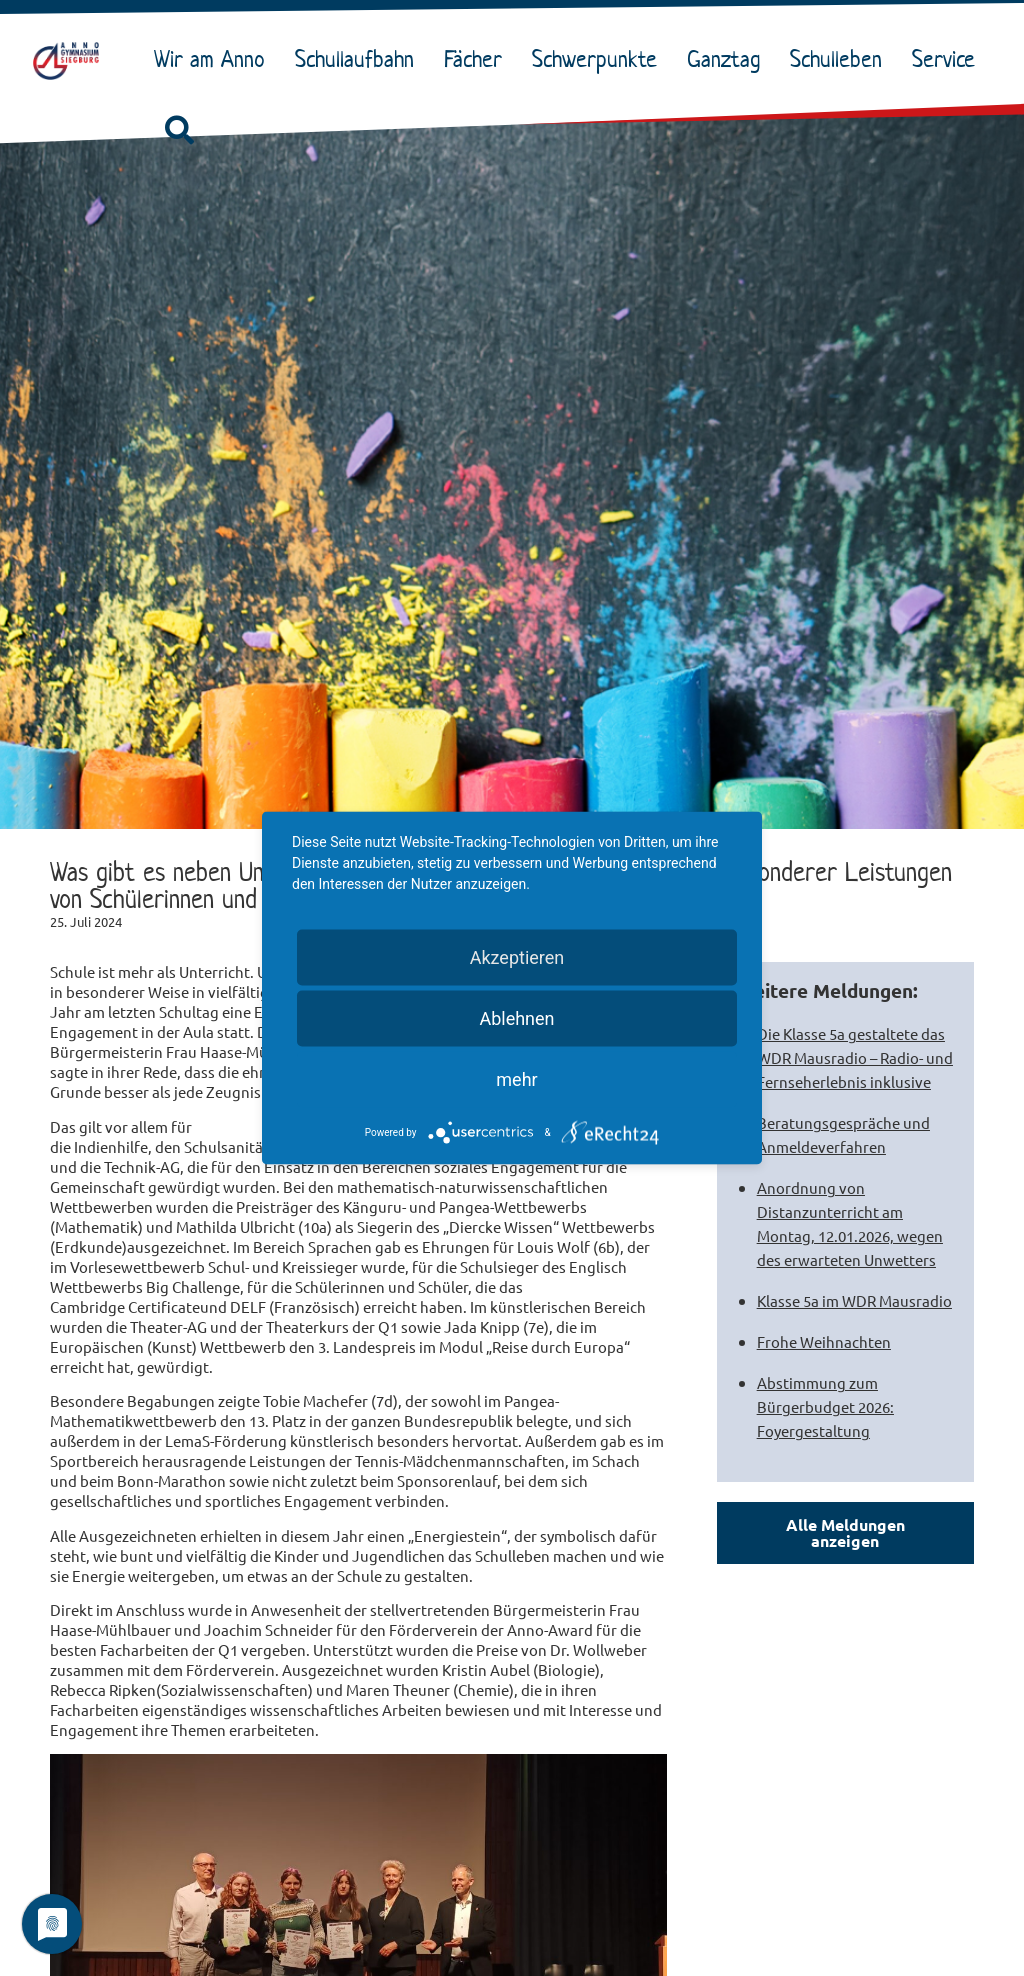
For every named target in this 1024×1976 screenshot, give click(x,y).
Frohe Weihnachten (824, 1341)
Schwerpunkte (599, 59)
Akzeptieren (517, 957)
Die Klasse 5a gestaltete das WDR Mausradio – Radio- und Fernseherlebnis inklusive (855, 1057)
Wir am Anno (214, 59)
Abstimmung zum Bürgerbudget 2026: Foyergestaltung (825, 1406)
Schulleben (841, 59)
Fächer (478, 59)
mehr (516, 1079)
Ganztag (728, 59)
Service (948, 59)
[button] (180, 131)
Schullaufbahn (359, 59)
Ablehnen (516, 1018)
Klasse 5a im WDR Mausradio (854, 1300)
